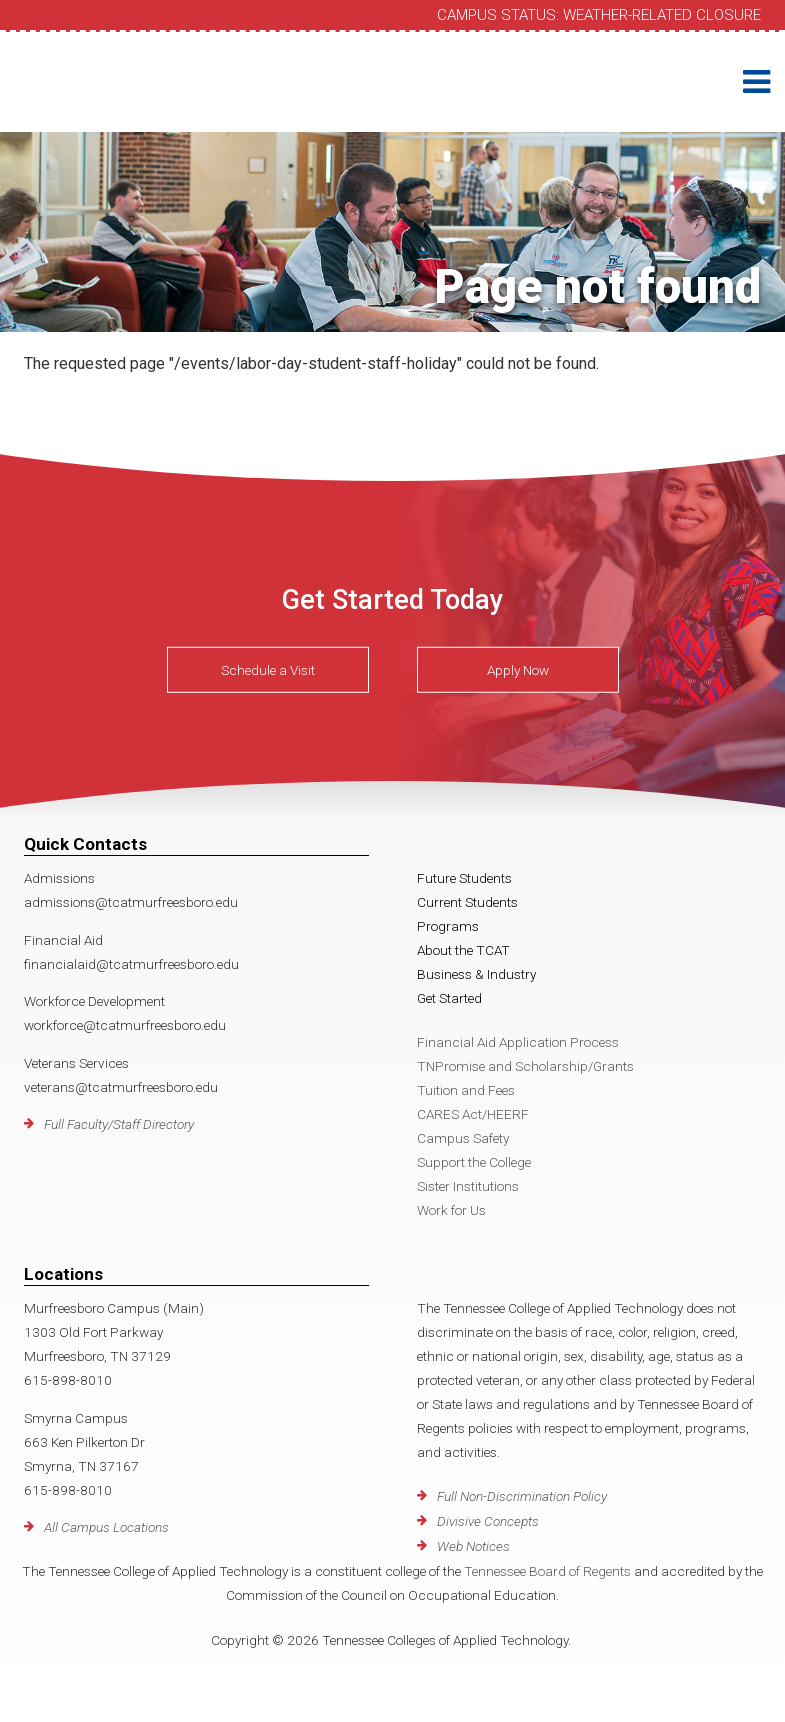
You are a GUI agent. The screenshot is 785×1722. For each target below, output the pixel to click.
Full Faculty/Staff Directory (119, 1124)
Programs (448, 926)
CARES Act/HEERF (473, 1114)
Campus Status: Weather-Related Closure (599, 15)
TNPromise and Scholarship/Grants (525, 1066)
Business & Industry (476, 974)
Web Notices (473, 1546)
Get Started (449, 998)
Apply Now (518, 670)
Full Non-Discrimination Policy (522, 1496)
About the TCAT (463, 950)
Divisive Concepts (488, 1521)
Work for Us (451, 1210)
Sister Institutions (468, 1186)
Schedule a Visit (268, 670)
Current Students (467, 902)
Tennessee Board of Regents (547, 1571)
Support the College (474, 1162)
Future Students (464, 878)
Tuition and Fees (466, 1090)
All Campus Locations (106, 1527)
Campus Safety (463, 1138)
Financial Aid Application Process (518, 1042)
